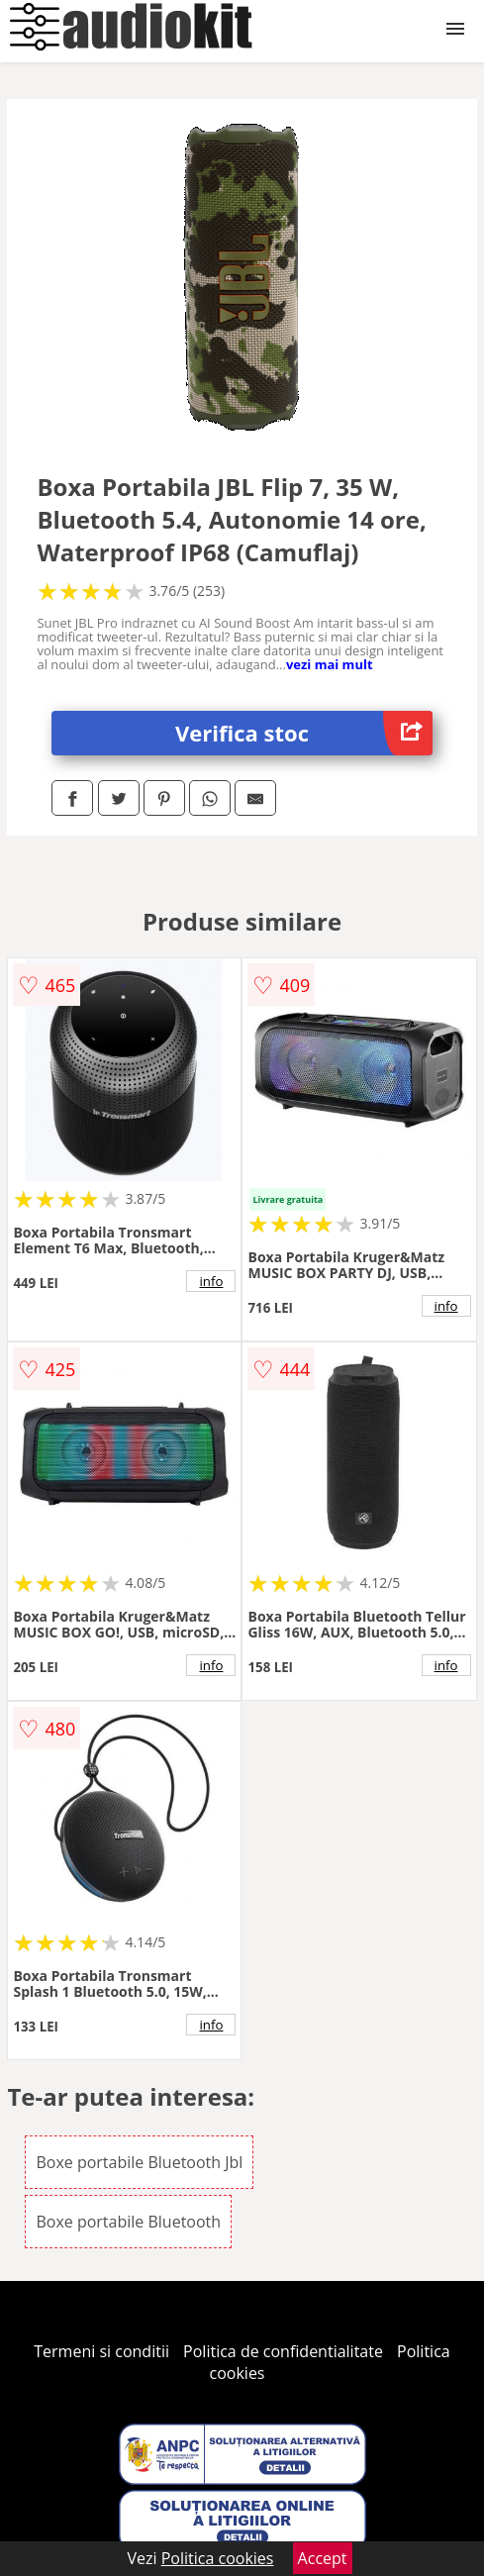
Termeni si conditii (101, 2351)
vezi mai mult (329, 664)
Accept (322, 2558)
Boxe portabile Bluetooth (128, 2221)
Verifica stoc (304, 733)
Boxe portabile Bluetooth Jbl (139, 2162)
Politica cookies (217, 2558)
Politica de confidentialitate (283, 2351)
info (212, 1281)
